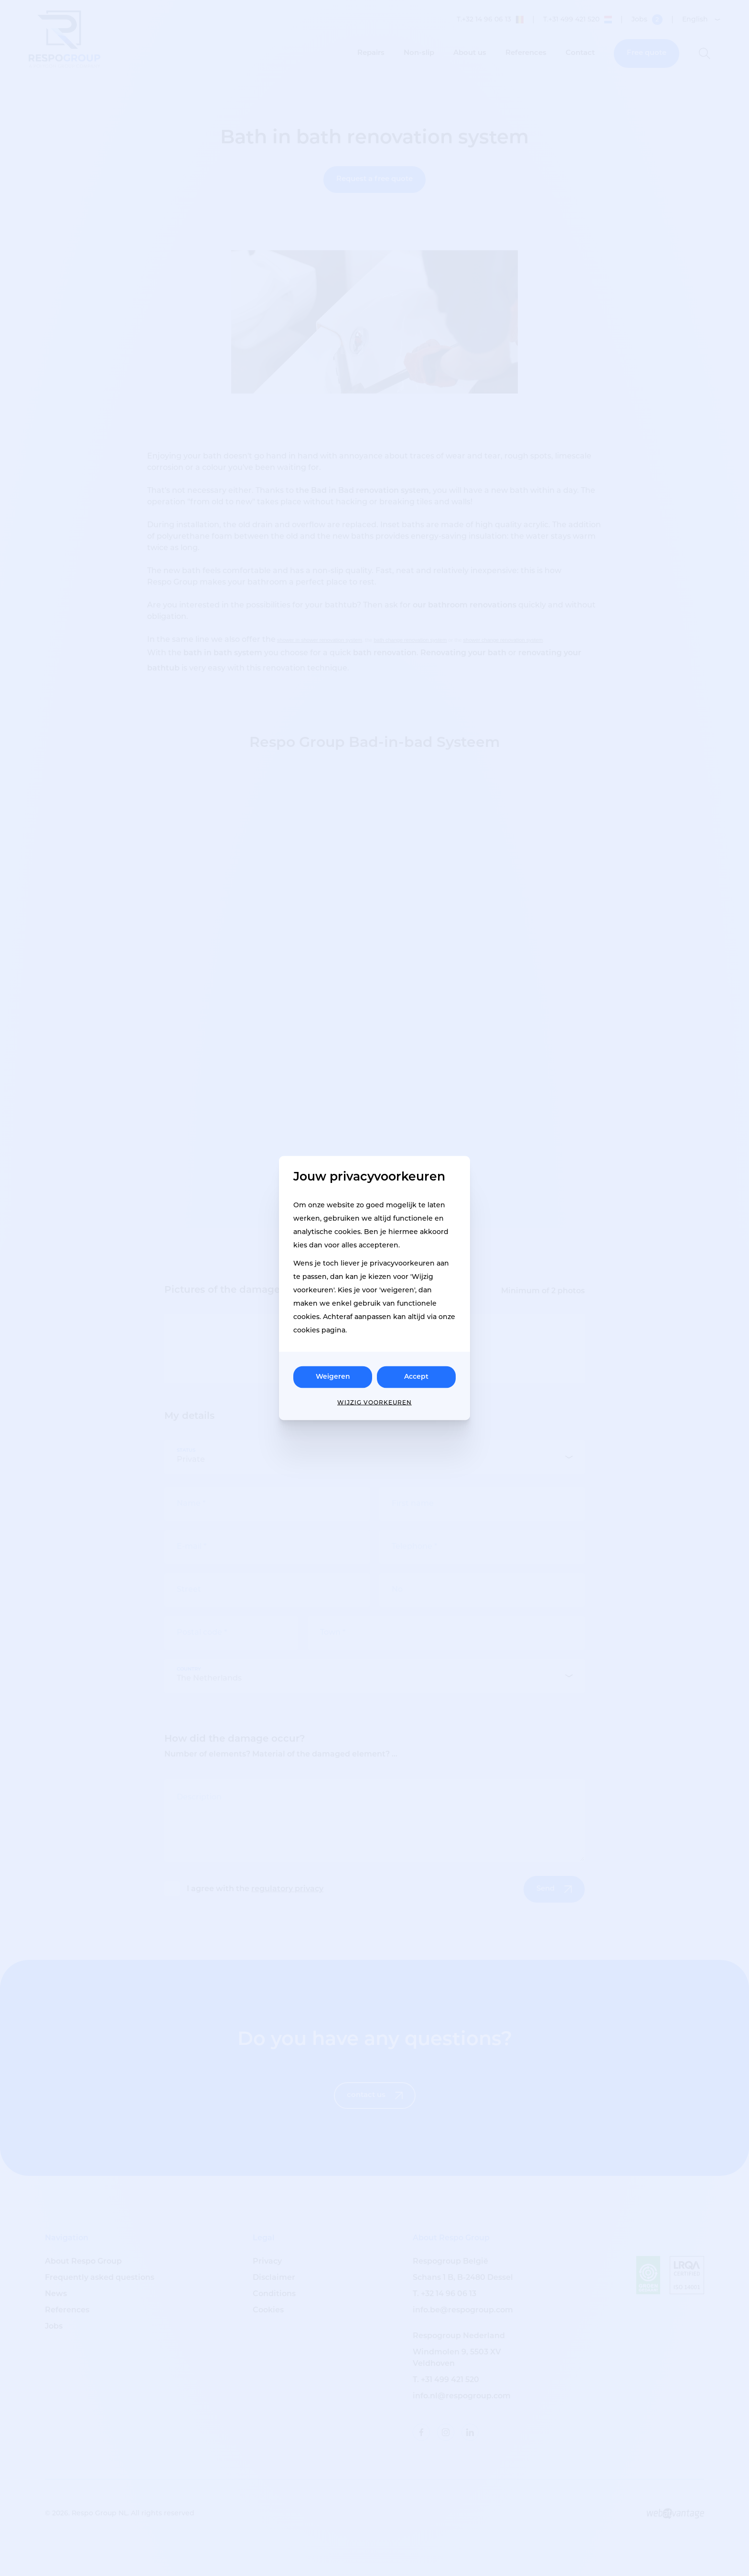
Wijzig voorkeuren (374, 1403)
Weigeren (333, 1377)
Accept (416, 1377)
